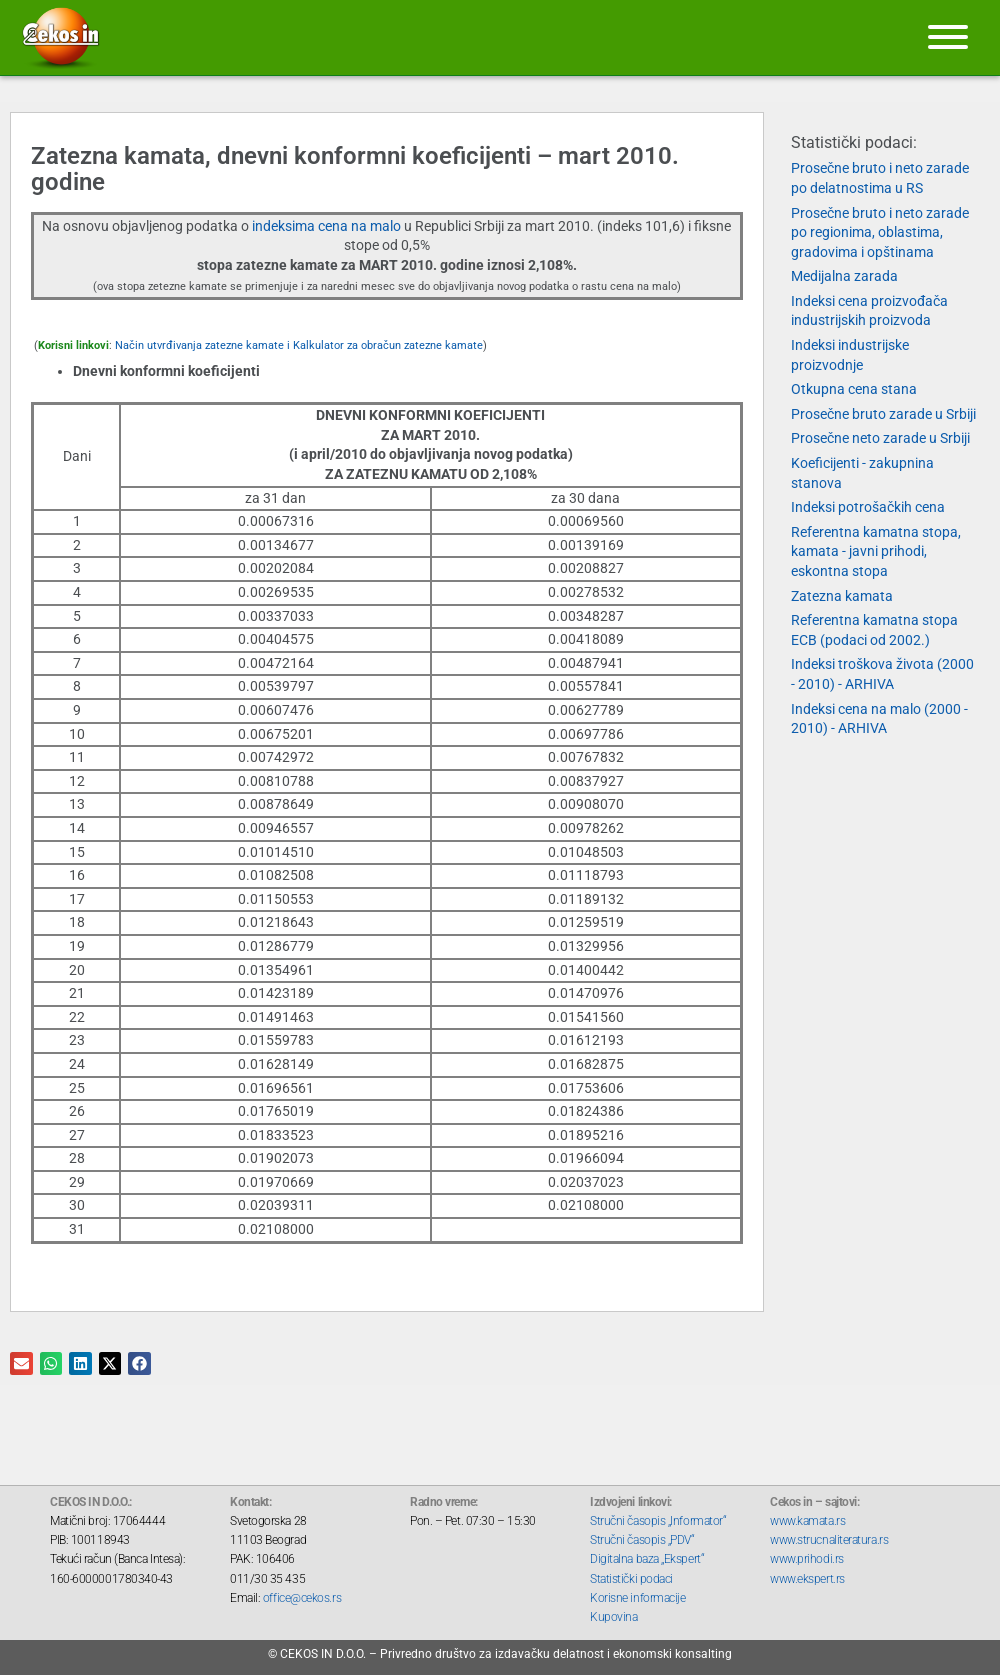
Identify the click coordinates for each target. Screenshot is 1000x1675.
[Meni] (948, 37)
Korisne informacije (637, 1598)
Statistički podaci (631, 1579)
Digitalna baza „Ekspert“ (647, 1559)
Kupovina (613, 1617)
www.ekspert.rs (807, 1579)
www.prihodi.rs (807, 1559)
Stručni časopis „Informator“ (658, 1521)
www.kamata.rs (807, 1521)
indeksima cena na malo (328, 226)
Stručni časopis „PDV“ (642, 1540)
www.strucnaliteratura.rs (829, 1540)
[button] (21, 1363)
